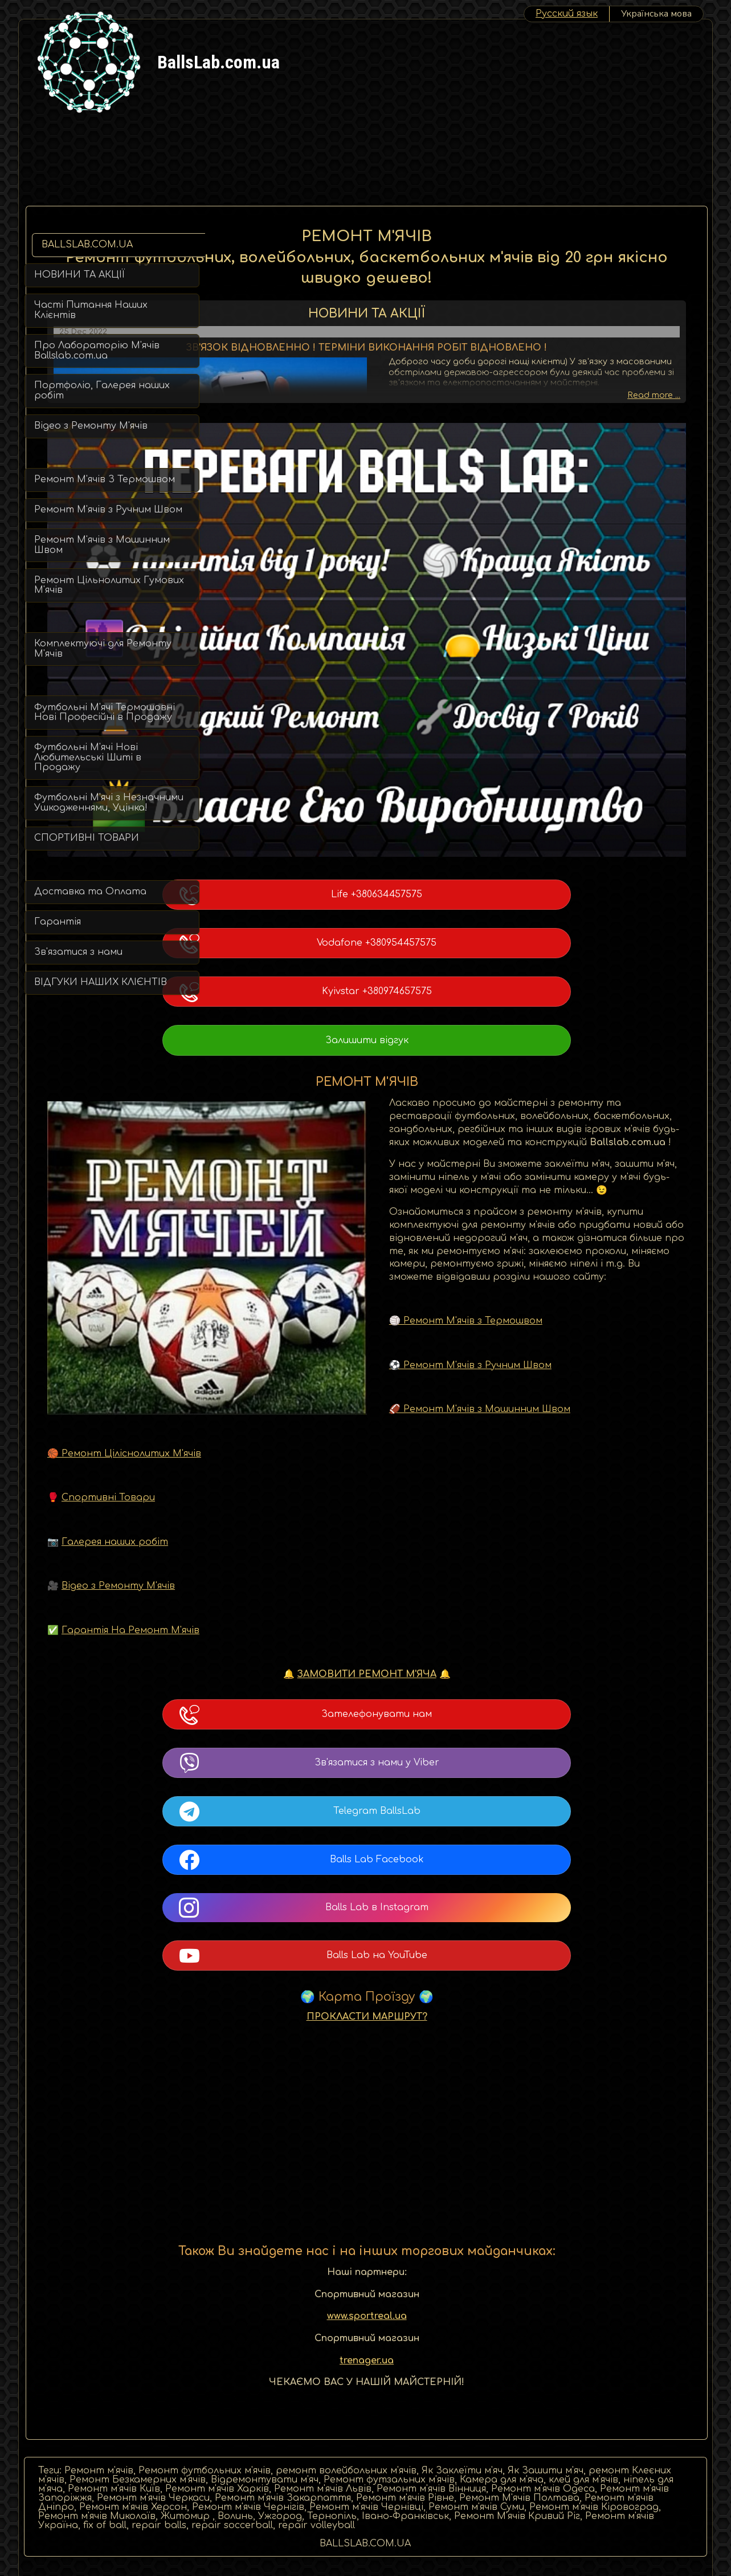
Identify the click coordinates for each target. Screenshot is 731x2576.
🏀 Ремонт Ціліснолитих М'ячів (303, 1410)
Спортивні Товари (287, 1453)
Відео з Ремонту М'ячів (297, 1542)
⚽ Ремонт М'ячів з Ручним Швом (307, 1321)
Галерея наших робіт (293, 1498)
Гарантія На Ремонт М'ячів (309, 1586)
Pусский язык (567, 14)
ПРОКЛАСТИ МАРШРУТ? (456, 1973)
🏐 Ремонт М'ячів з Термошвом (302, 1277)
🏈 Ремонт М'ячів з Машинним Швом (316, 1365)
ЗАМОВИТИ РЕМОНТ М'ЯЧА (456, 1630)
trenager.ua (456, 2317)
